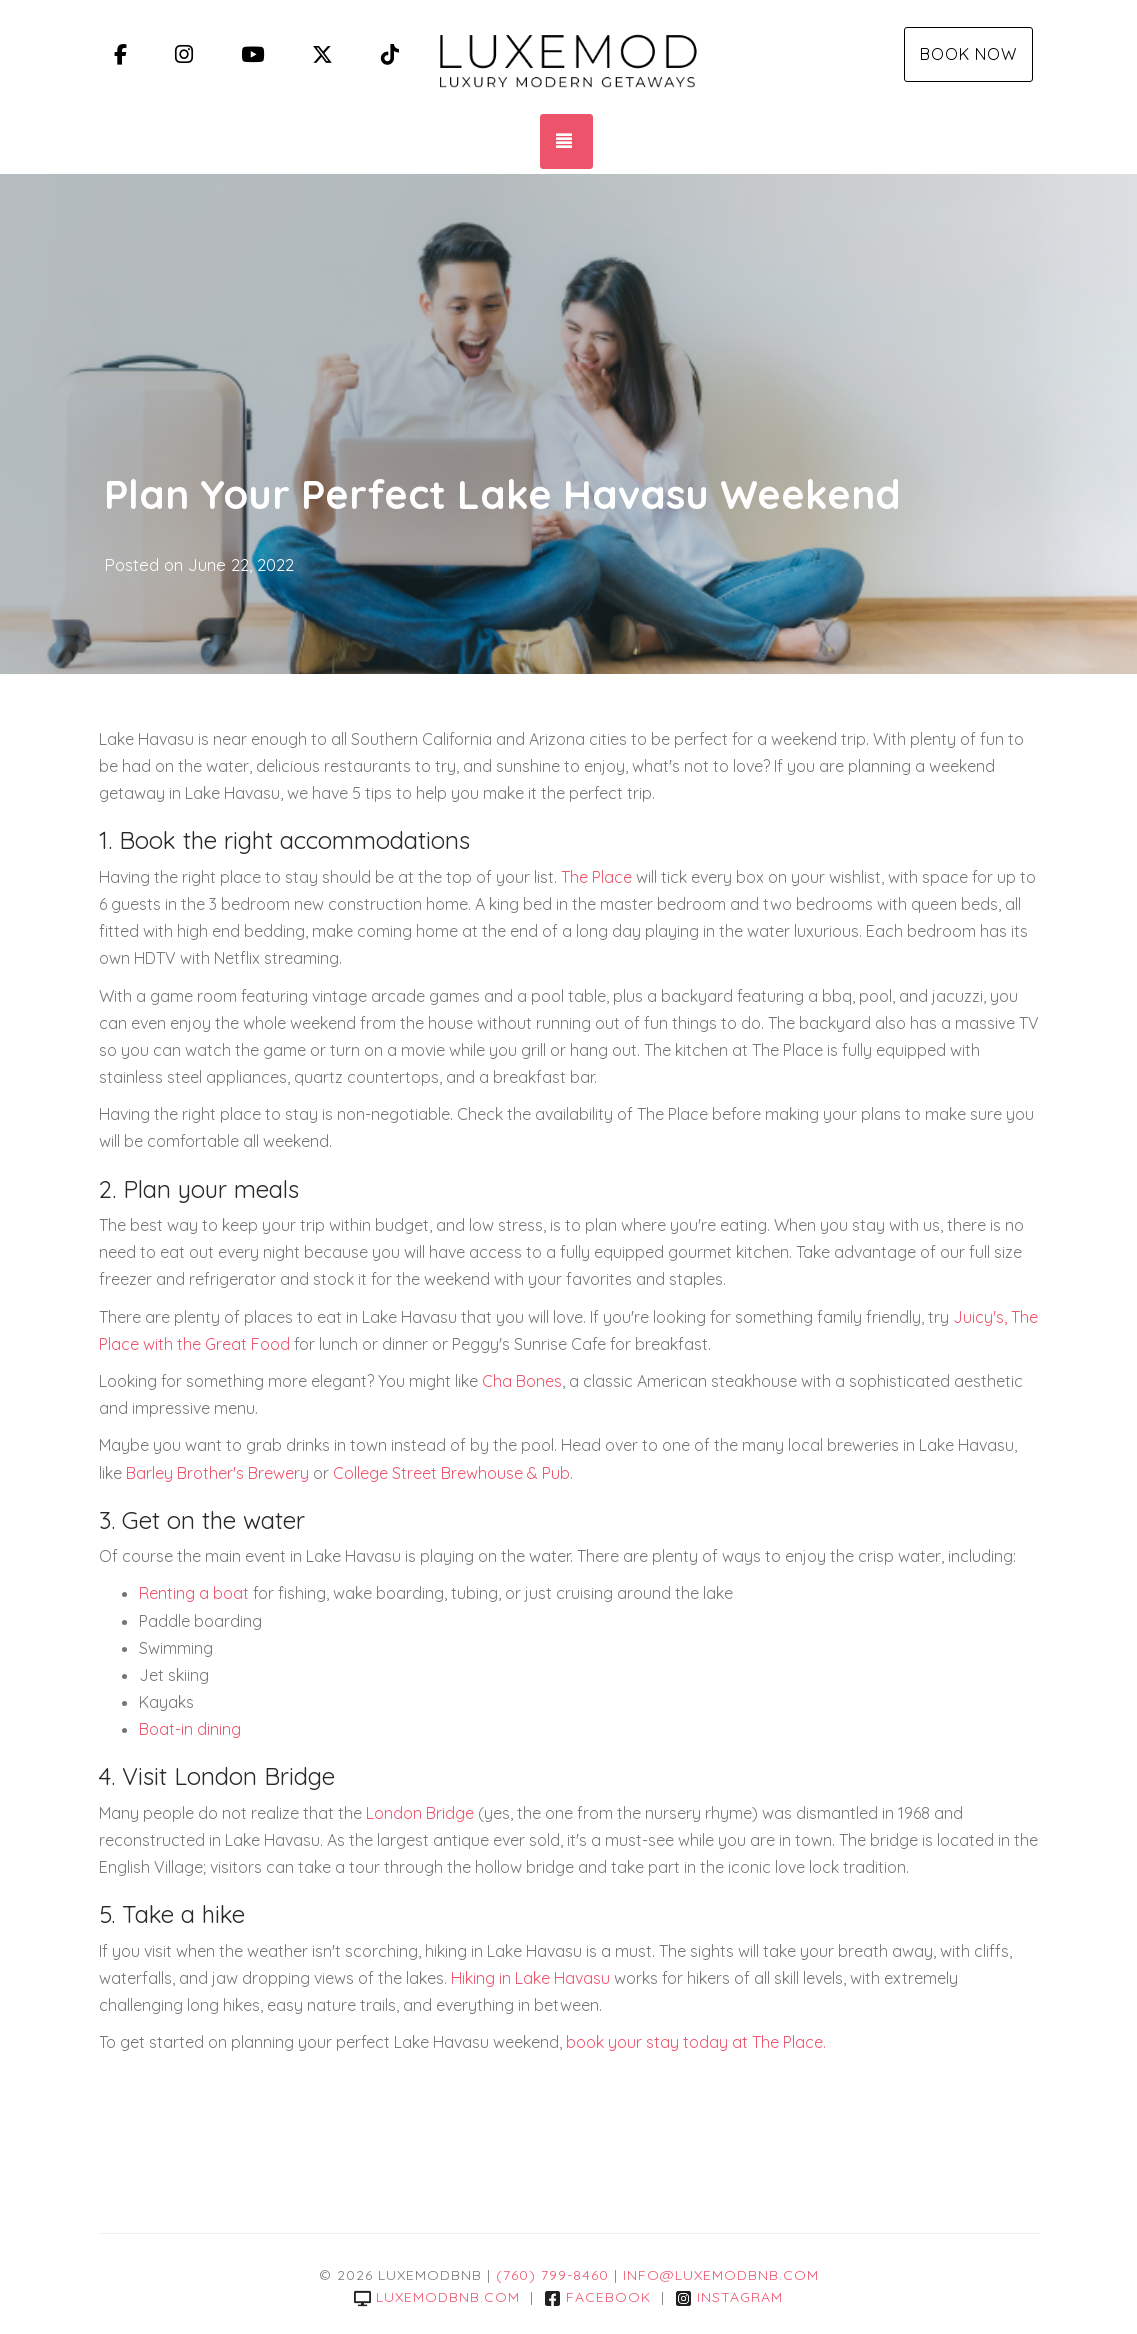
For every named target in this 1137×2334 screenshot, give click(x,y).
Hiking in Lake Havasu (530, 1978)
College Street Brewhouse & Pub (451, 1473)
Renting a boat (194, 1593)
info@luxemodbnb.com (721, 2275)
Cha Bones (522, 1381)
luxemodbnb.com (437, 2297)
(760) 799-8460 (552, 2275)
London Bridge (420, 1813)
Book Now (968, 54)
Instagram (729, 2297)
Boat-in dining (190, 1729)
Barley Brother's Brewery (217, 1473)
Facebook (597, 2297)
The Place (596, 877)
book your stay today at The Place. (696, 2042)
